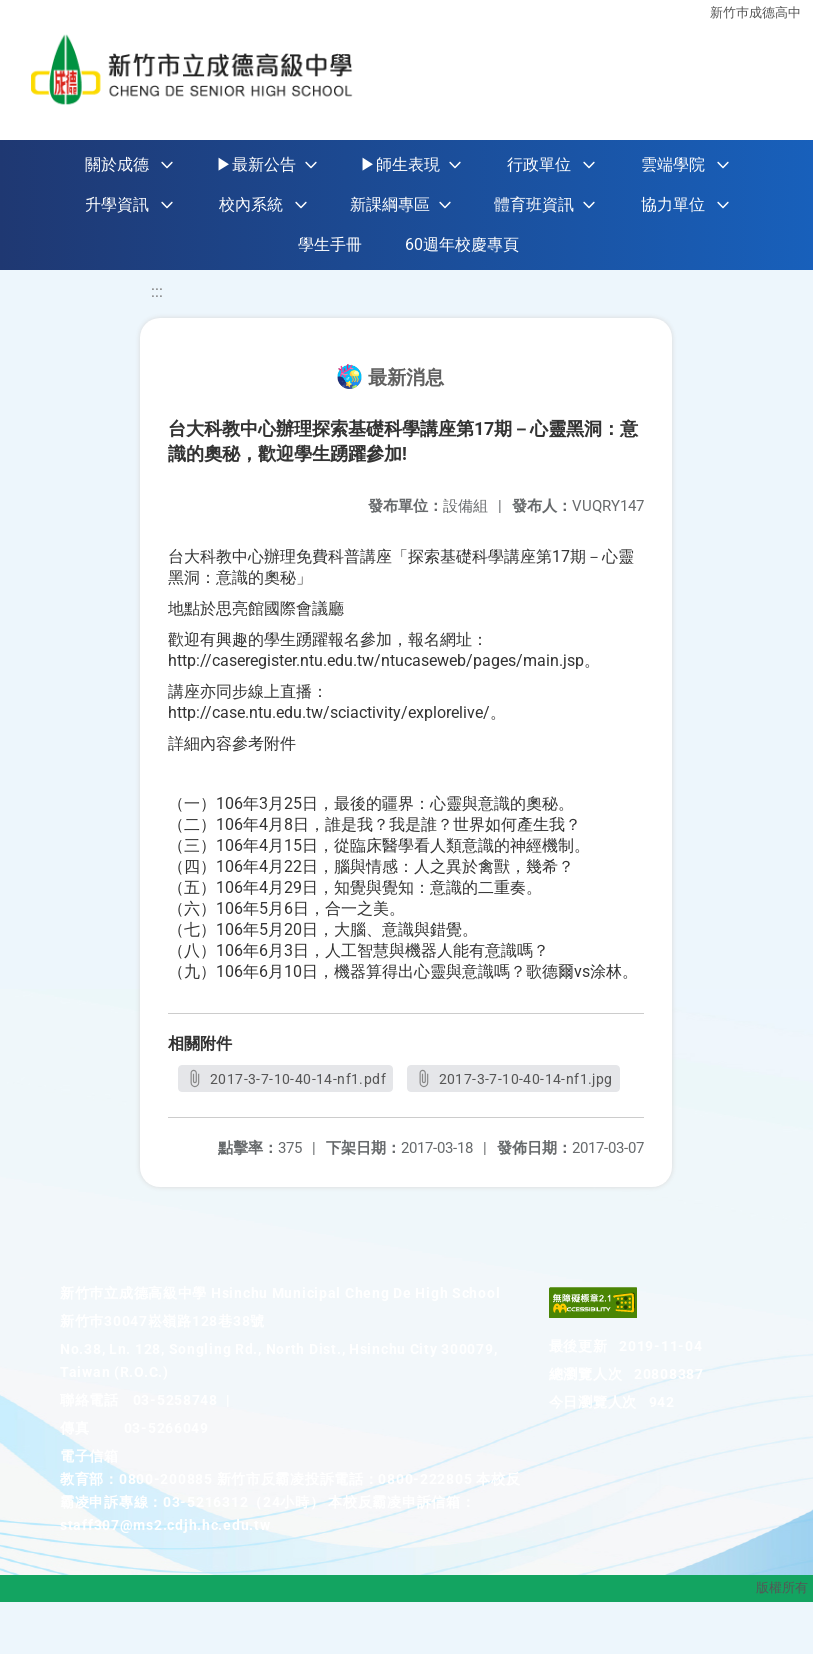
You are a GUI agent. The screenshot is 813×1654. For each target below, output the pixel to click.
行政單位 (539, 164)
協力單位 (673, 204)
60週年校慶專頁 (462, 244)
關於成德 (117, 164)
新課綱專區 (390, 204)
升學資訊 (117, 204)
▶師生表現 (400, 164)
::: (157, 291)
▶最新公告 (256, 164)
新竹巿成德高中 (755, 12)
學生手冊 (330, 244)
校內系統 (251, 204)
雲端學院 (673, 164)
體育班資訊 (534, 204)
